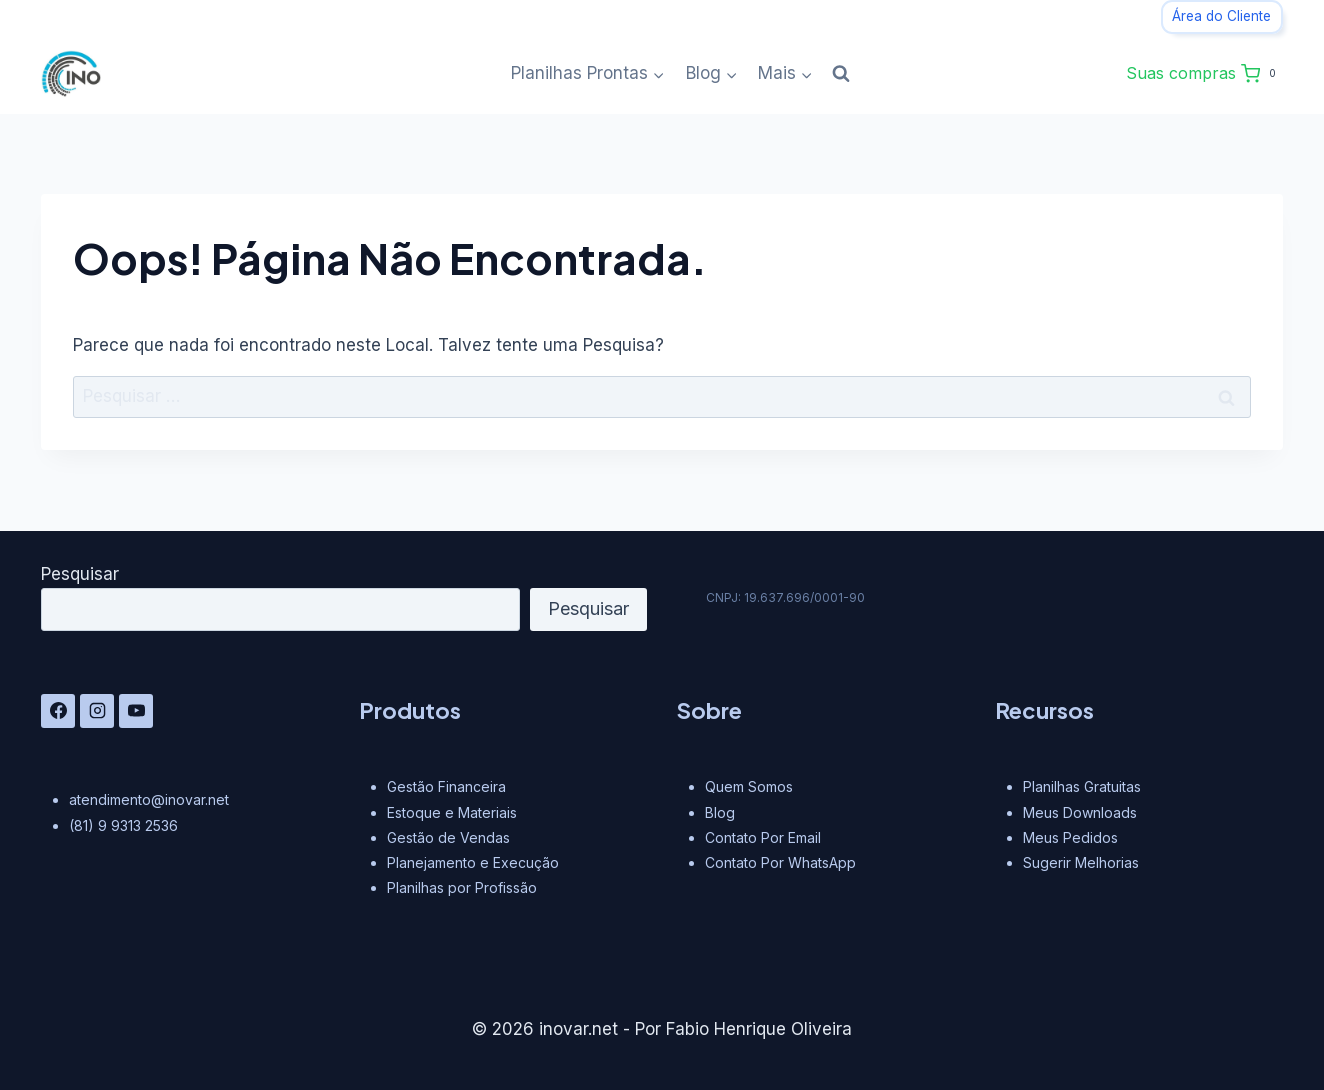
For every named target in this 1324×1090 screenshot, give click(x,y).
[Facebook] (58, 711)
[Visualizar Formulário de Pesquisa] (841, 74)
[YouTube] (136, 711)
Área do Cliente (1221, 16)
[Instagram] (97, 711)
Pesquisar (80, 574)
